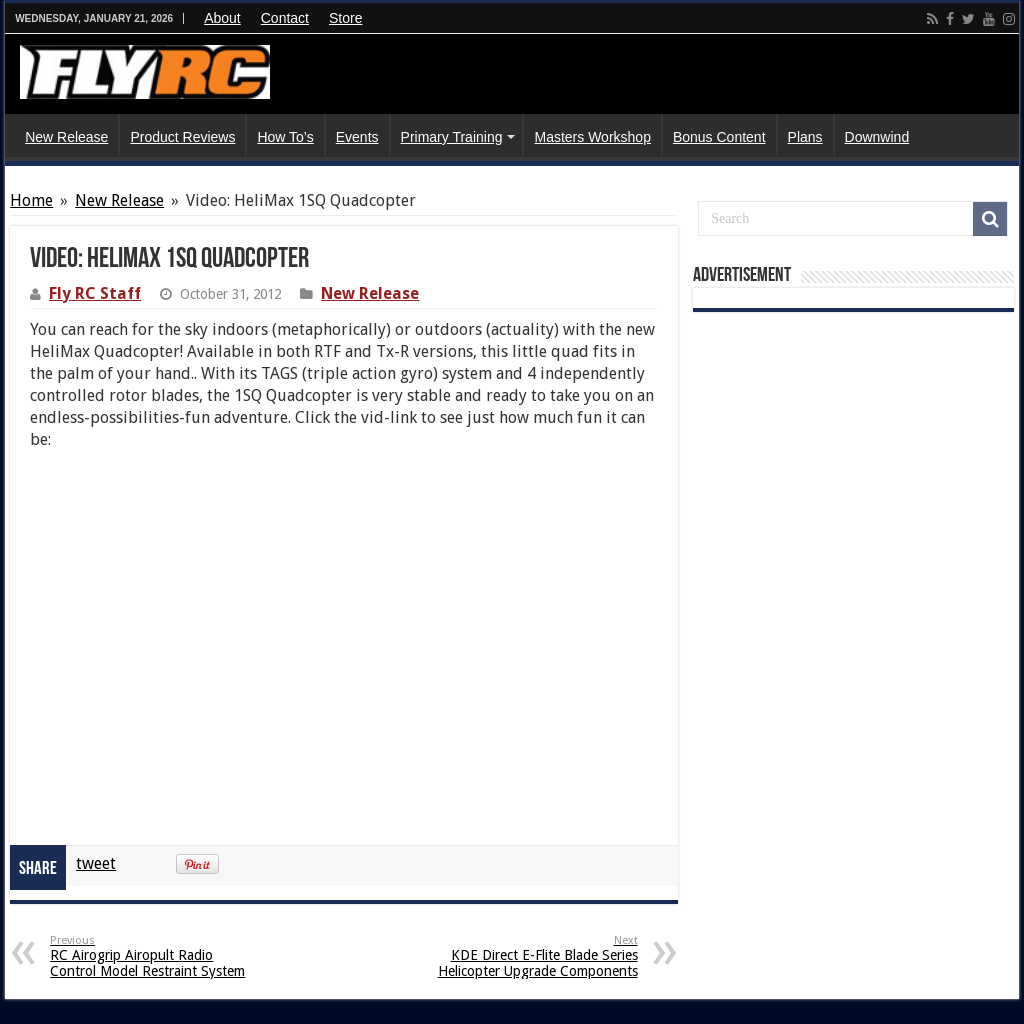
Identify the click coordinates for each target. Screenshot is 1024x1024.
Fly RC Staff (95, 293)
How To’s (285, 137)
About (222, 18)
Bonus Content (719, 137)
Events (357, 137)
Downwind (877, 137)
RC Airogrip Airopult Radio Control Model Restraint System (152, 956)
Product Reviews (182, 137)
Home (31, 200)
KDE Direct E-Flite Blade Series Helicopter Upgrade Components (535, 956)
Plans (805, 137)
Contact (285, 18)
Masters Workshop (592, 137)
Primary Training (452, 137)
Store (345, 18)
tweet (96, 863)
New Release (66, 137)
